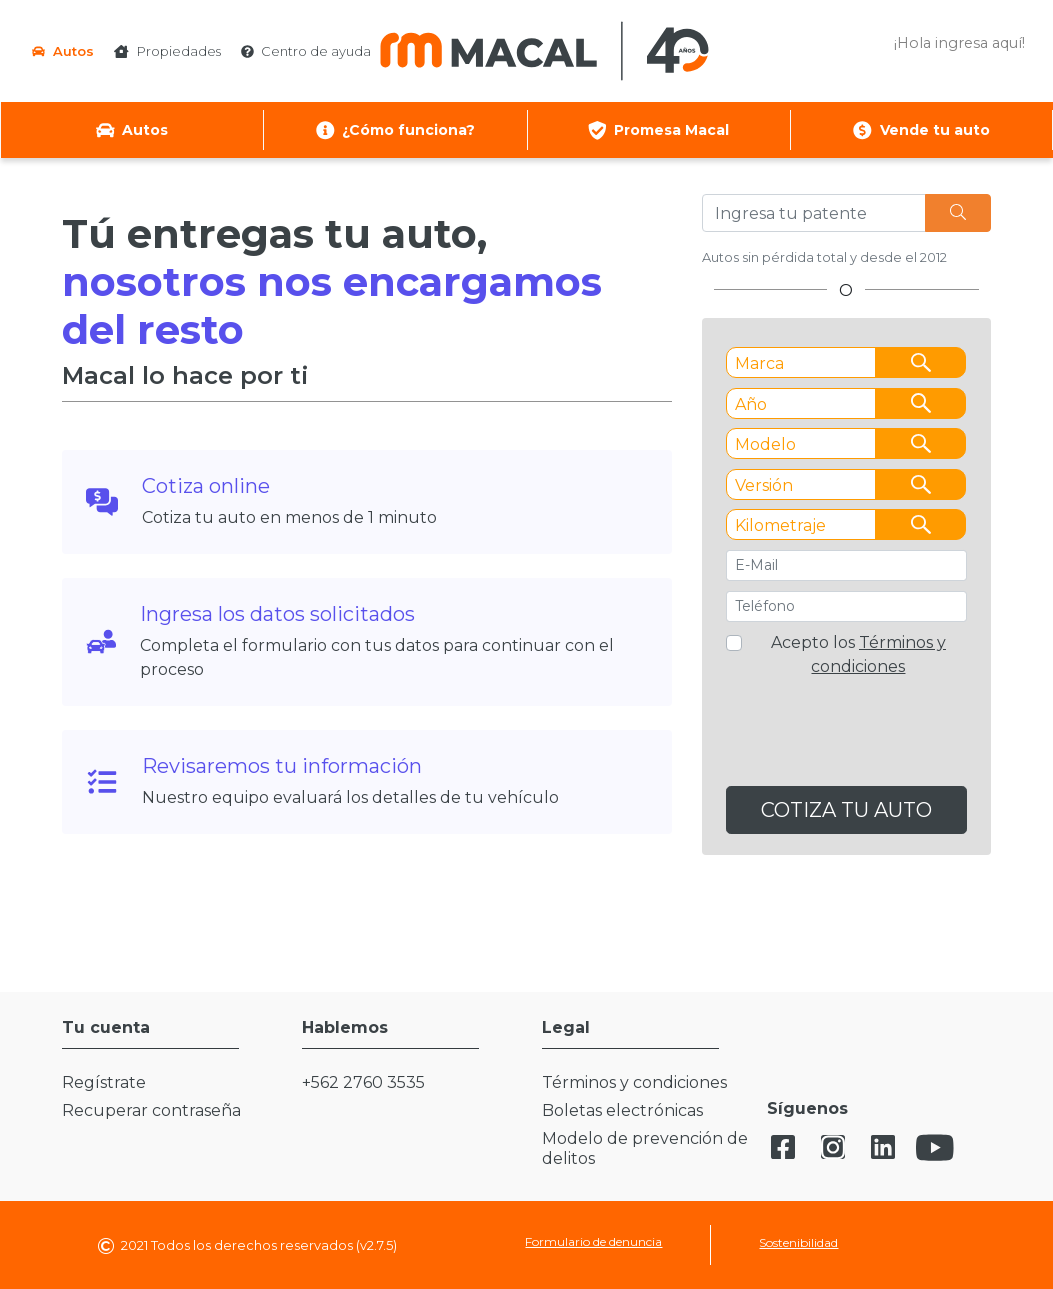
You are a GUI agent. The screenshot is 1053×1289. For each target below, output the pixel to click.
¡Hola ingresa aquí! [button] (959, 43)
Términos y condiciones (634, 1082)
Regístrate (104, 1082)
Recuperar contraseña (151, 1110)
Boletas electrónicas (622, 1110)
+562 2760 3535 (363, 1082)
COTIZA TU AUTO (846, 810)
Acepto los (858, 654)
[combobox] (847, 362)
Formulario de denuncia (593, 1241)
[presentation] (847, 739)
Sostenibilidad (798, 1242)
